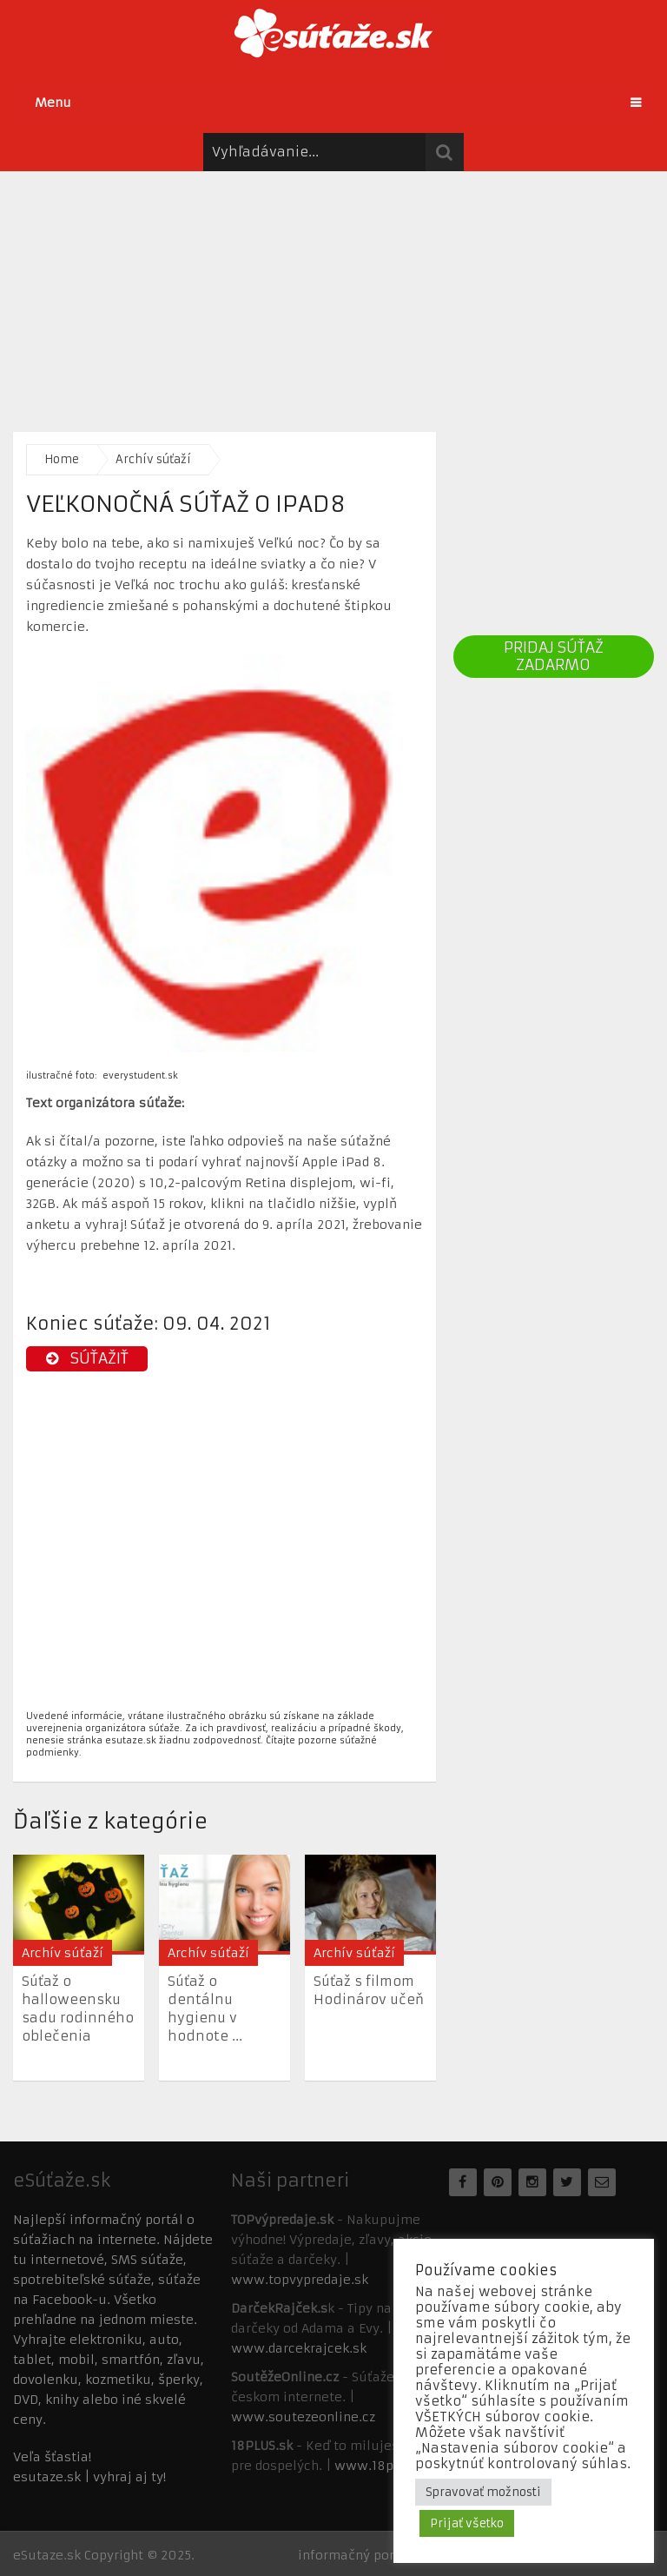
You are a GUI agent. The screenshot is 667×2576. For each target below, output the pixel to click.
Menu (53, 102)
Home (61, 459)
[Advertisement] (333, 293)
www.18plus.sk (382, 2465)
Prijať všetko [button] (467, 2523)
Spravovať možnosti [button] (483, 2492)
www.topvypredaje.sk (299, 2279)
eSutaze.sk (47, 2555)
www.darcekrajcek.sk (299, 2348)
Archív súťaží (153, 459)
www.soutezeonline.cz (303, 2417)
